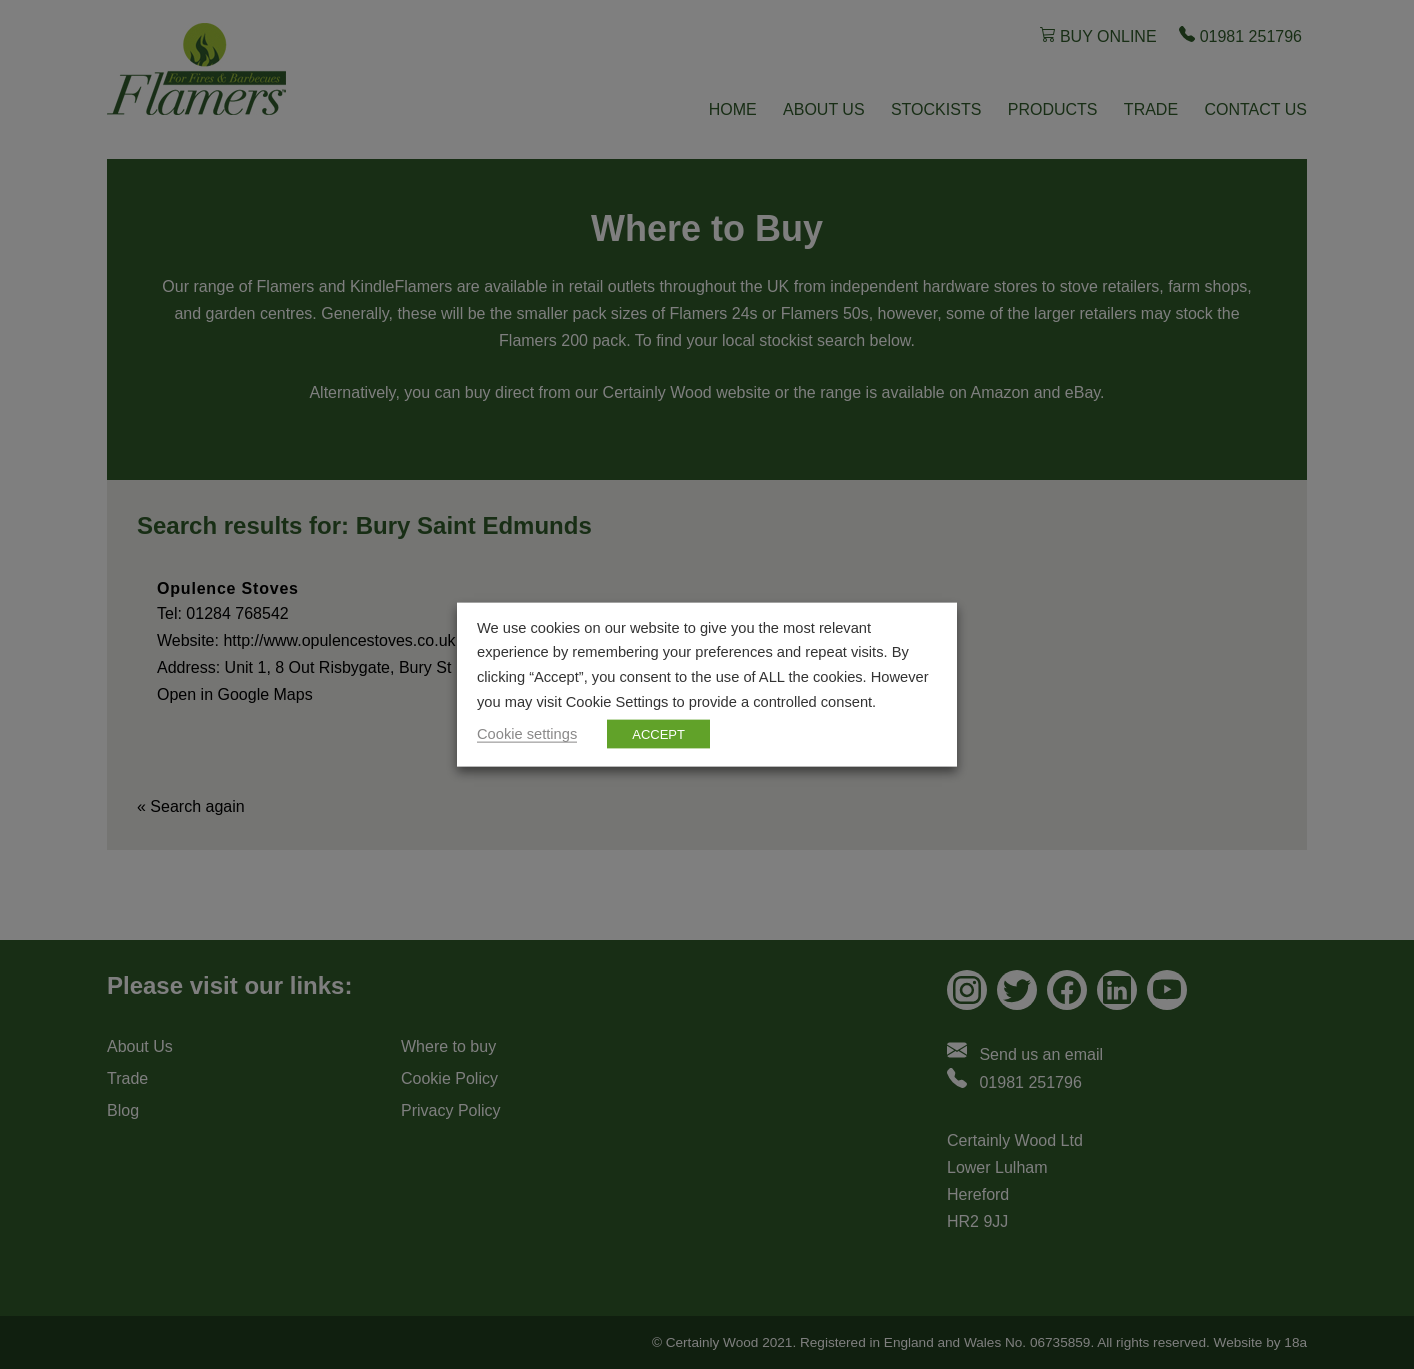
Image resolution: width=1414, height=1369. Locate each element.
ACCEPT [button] (658, 734)
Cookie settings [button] (527, 734)
